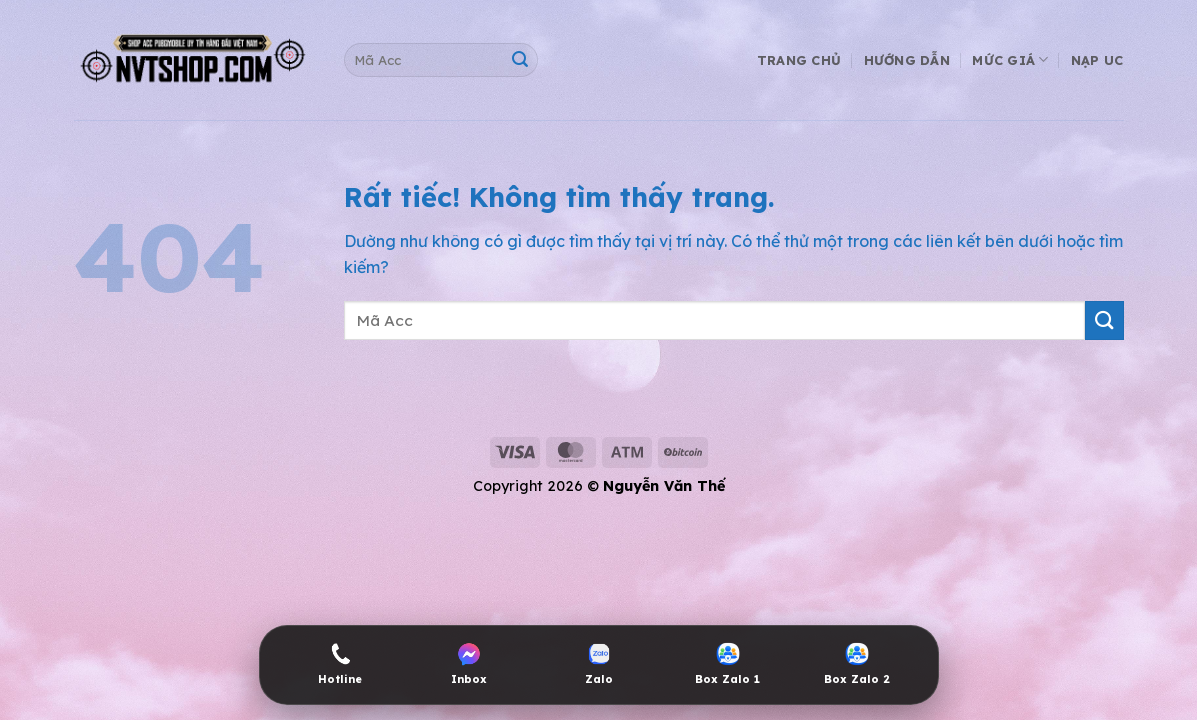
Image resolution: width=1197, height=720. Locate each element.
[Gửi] (519, 60)
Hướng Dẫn (907, 60)
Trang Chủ (799, 60)
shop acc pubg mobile (99, 403)
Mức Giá (1010, 59)
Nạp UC (1097, 60)
